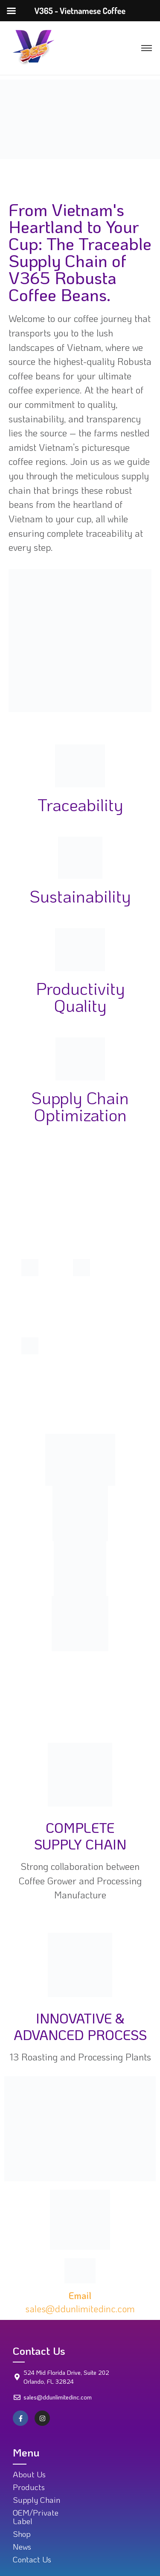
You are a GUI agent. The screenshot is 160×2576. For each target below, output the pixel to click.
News (22, 2546)
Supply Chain (36, 2499)
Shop (22, 2533)
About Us (29, 2474)
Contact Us (32, 2559)
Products (29, 2487)
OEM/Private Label (35, 2516)
